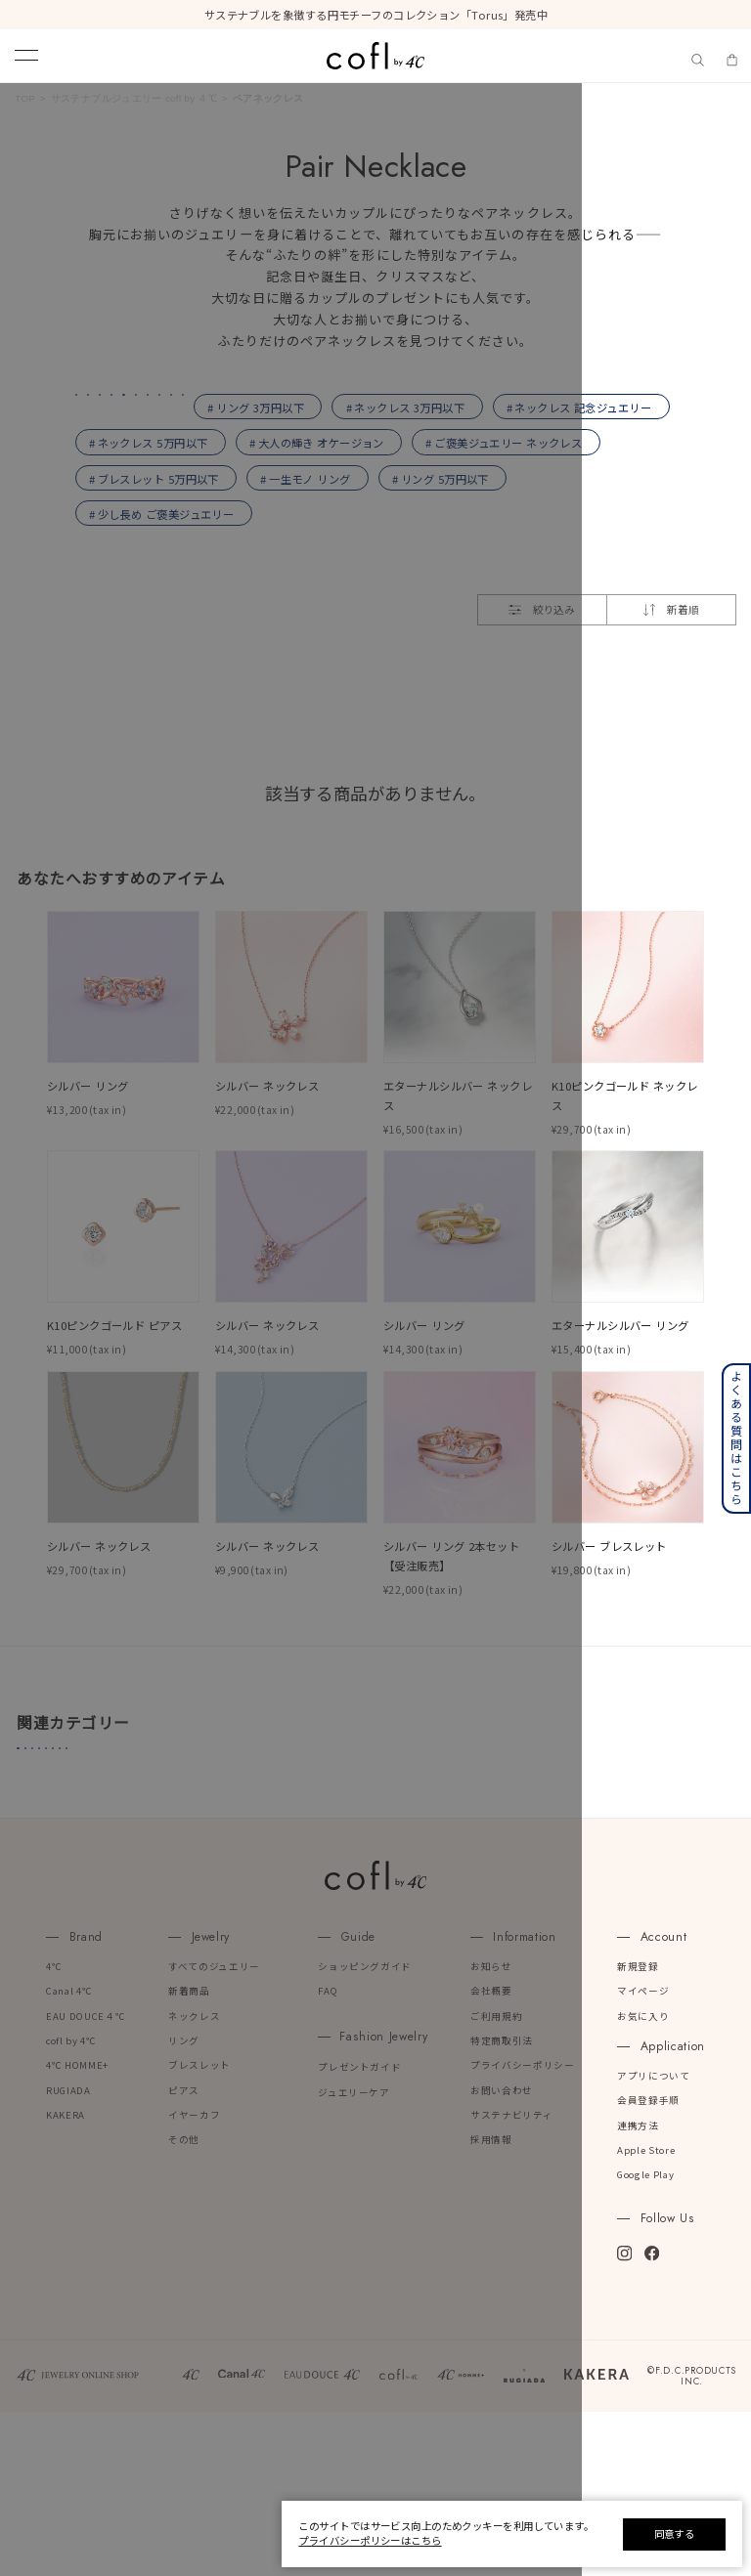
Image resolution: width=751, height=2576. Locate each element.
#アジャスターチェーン (93, 1901)
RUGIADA (68, 2254)
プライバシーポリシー (522, 2229)
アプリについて (653, 2240)
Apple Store (646, 2314)
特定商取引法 (501, 2205)
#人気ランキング (235, 1901)
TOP (25, 98)
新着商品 (189, 2155)
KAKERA (65, 2279)
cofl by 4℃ (71, 2205)
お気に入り (643, 2179)
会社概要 (491, 2155)
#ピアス (339, 1866)
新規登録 (638, 2130)
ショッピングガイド (365, 2130)
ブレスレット (199, 2229)
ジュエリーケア (354, 2256)
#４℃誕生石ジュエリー (94, 1866)
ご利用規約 (496, 2179)
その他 (183, 2303)
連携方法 (638, 2289)
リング (183, 2205)
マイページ (643, 2155)
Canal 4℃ (69, 2155)
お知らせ (491, 2130)
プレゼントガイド (359, 2231)
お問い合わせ (501, 2254)
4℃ (54, 2130)
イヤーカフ (194, 2279)
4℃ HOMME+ (77, 2229)
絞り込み (541, 715)
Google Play (645, 2339)
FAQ (327, 2155)
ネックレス (194, 2179)
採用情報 (491, 2303)
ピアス (183, 2254)
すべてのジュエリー (214, 2130)
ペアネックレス (268, 98)
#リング (420, 1866)
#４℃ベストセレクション (382, 1901)
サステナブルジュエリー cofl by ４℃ (134, 98)
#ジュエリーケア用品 (533, 1866)
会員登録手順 (648, 2264)
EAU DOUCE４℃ (85, 2179)
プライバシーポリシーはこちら (369, 2540)
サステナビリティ (511, 2279)
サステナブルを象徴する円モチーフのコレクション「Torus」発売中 (376, 15)
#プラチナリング (236, 1866)
